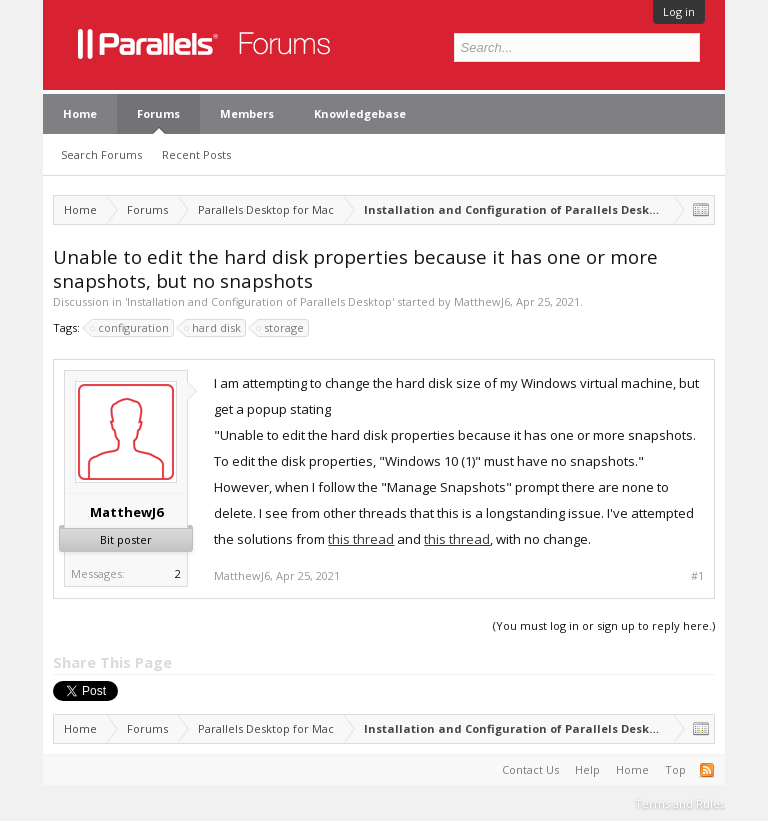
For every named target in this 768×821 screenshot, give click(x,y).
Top (675, 769)
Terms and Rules (680, 803)
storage (281, 328)
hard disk (213, 328)
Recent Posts (196, 154)
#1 (697, 576)
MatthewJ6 (482, 301)
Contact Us (530, 769)
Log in (679, 11)
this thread (361, 539)
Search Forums (101, 154)
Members (247, 113)
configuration (130, 328)
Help (587, 769)
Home (80, 113)
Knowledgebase (360, 113)
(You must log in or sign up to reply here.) (604, 625)
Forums (158, 113)
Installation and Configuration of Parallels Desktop (259, 301)
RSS (707, 770)
